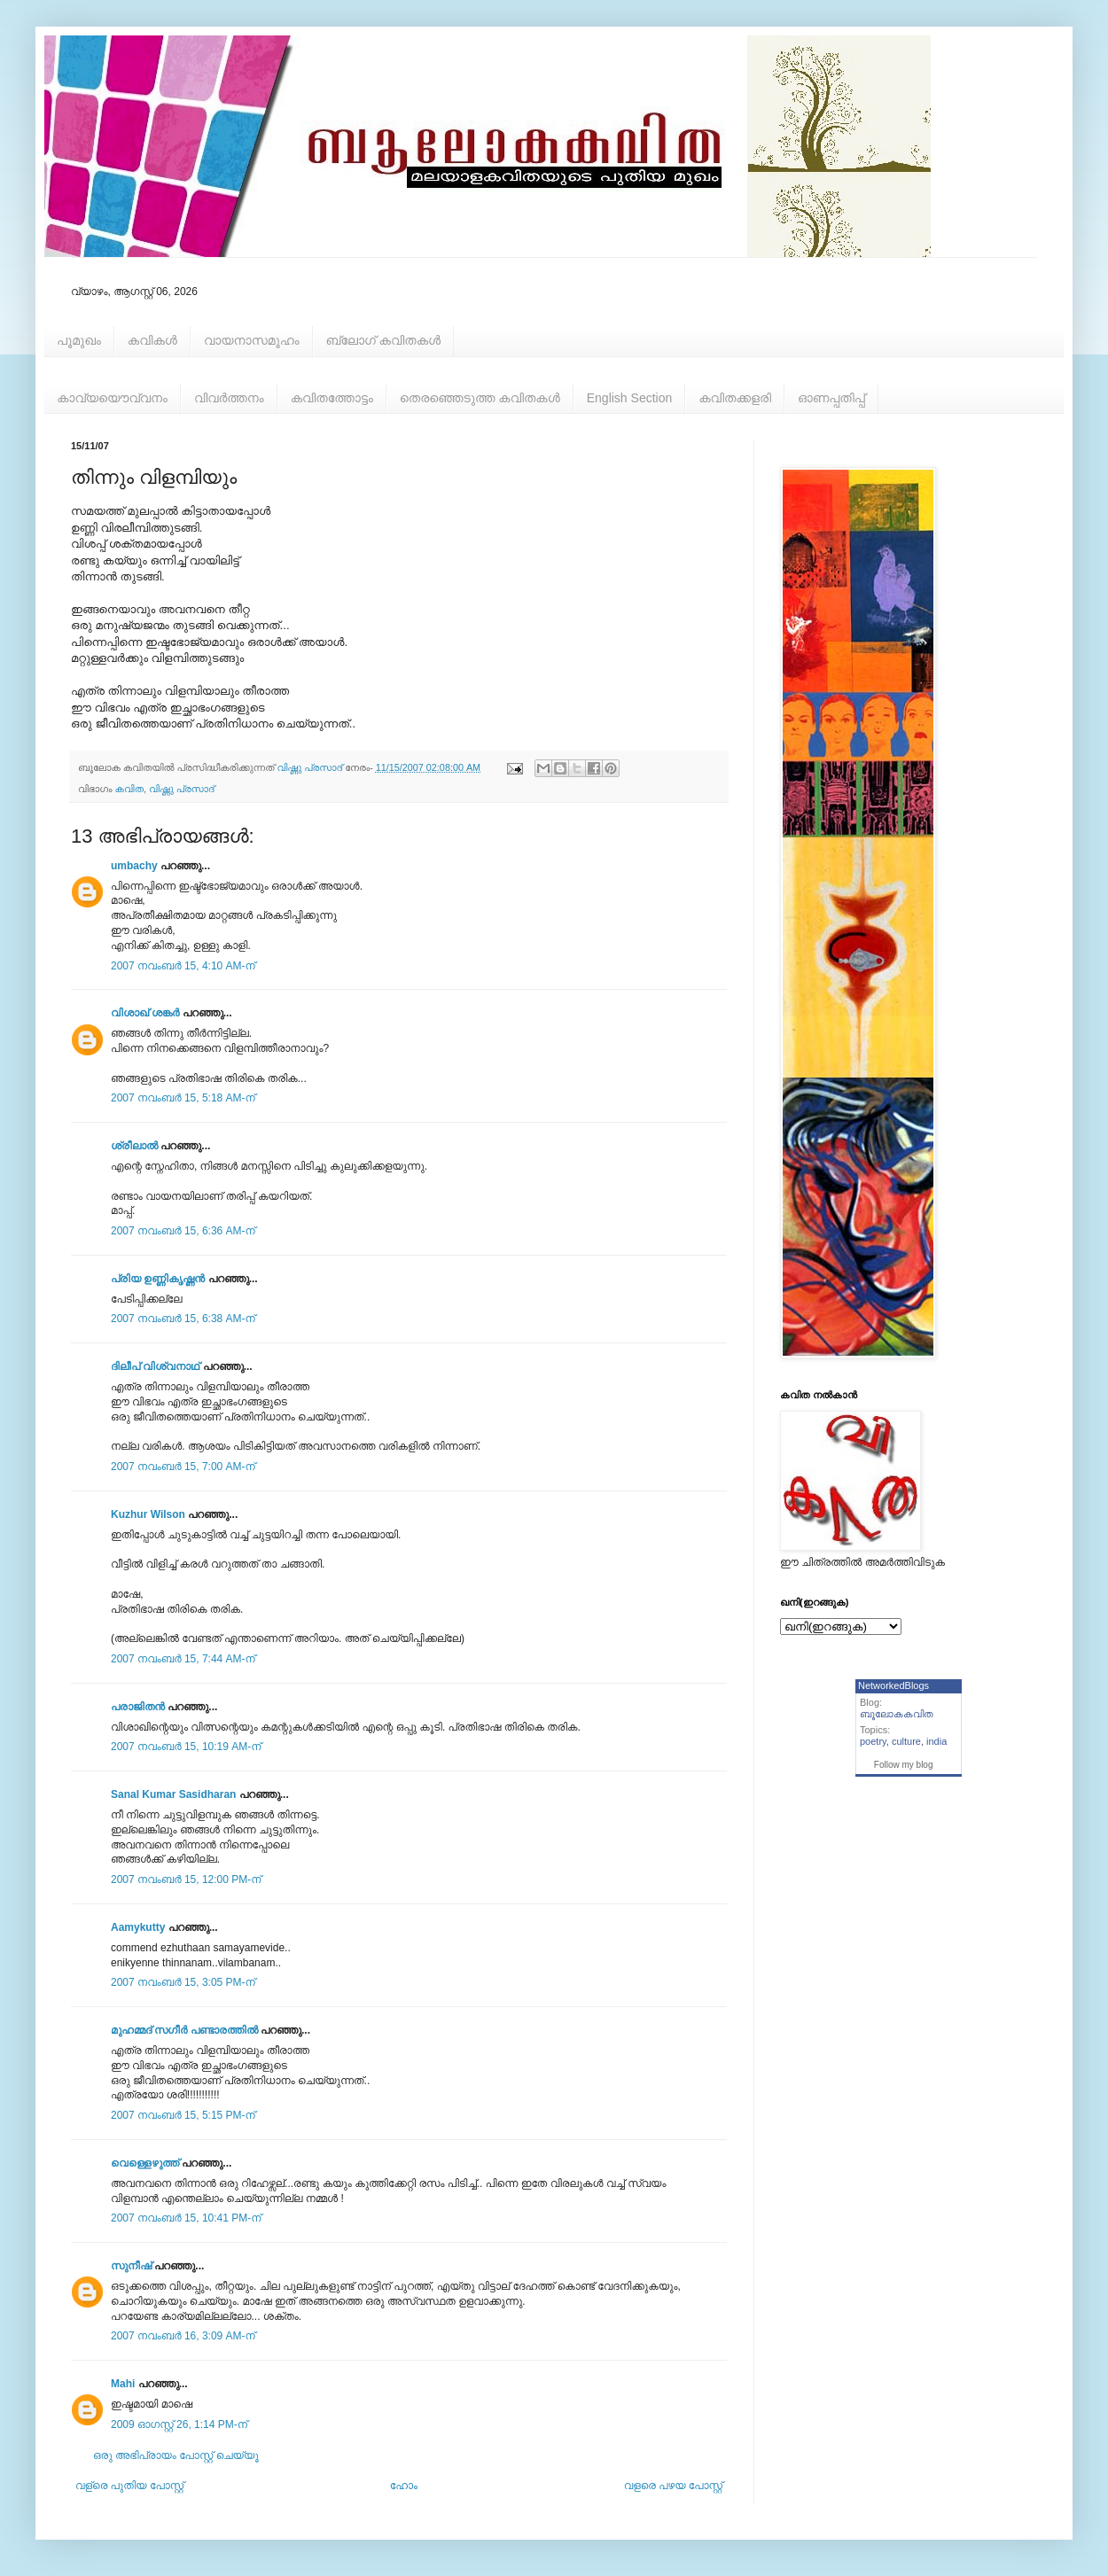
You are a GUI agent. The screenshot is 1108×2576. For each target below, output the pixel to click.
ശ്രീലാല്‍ (134, 1146)
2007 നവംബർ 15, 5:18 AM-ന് (183, 1098)
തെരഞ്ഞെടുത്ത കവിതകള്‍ (480, 398)
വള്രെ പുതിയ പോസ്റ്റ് (129, 2485)
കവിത (129, 788)
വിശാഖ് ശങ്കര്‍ (145, 1013)
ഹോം (403, 2485)
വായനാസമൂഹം (252, 340)
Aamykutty (138, 1927)
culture (906, 1741)
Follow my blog (903, 1765)
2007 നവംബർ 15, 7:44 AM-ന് (183, 1659)
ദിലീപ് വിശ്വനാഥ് (155, 1366)
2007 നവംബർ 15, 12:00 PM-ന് (186, 1879)
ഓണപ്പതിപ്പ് (831, 398)
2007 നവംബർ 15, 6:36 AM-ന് (183, 1231)
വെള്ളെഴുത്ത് (145, 2163)
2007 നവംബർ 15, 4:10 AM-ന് (183, 966)
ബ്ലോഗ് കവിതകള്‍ (383, 340)
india (936, 1741)
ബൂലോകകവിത (896, 1713)
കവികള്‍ (152, 340)
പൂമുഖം (79, 340)
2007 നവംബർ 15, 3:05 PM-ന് (183, 1982)
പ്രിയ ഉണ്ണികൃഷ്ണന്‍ (158, 1278)
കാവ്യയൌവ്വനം (112, 398)
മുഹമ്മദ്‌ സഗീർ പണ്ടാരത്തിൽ (184, 2030)
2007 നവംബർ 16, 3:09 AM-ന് (183, 2336)
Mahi (123, 2384)
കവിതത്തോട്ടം (332, 398)
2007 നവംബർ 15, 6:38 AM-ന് (183, 1318)
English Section (630, 398)
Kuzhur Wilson (148, 1514)
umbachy (134, 866)
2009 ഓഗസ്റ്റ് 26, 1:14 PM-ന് (179, 2424)
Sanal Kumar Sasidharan (173, 1794)
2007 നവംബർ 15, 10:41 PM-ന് (186, 2218)
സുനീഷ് (131, 2266)
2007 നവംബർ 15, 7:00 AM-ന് (183, 1466)
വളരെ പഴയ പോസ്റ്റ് (673, 2485)
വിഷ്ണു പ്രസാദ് (182, 788)
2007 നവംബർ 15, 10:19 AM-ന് (186, 1746)
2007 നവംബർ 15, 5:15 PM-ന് (183, 2115)
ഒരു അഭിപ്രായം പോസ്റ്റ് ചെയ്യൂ (176, 2455)
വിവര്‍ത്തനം (229, 398)
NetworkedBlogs (893, 1685)
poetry (873, 1741)
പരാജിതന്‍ (138, 1706)
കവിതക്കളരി (734, 398)
